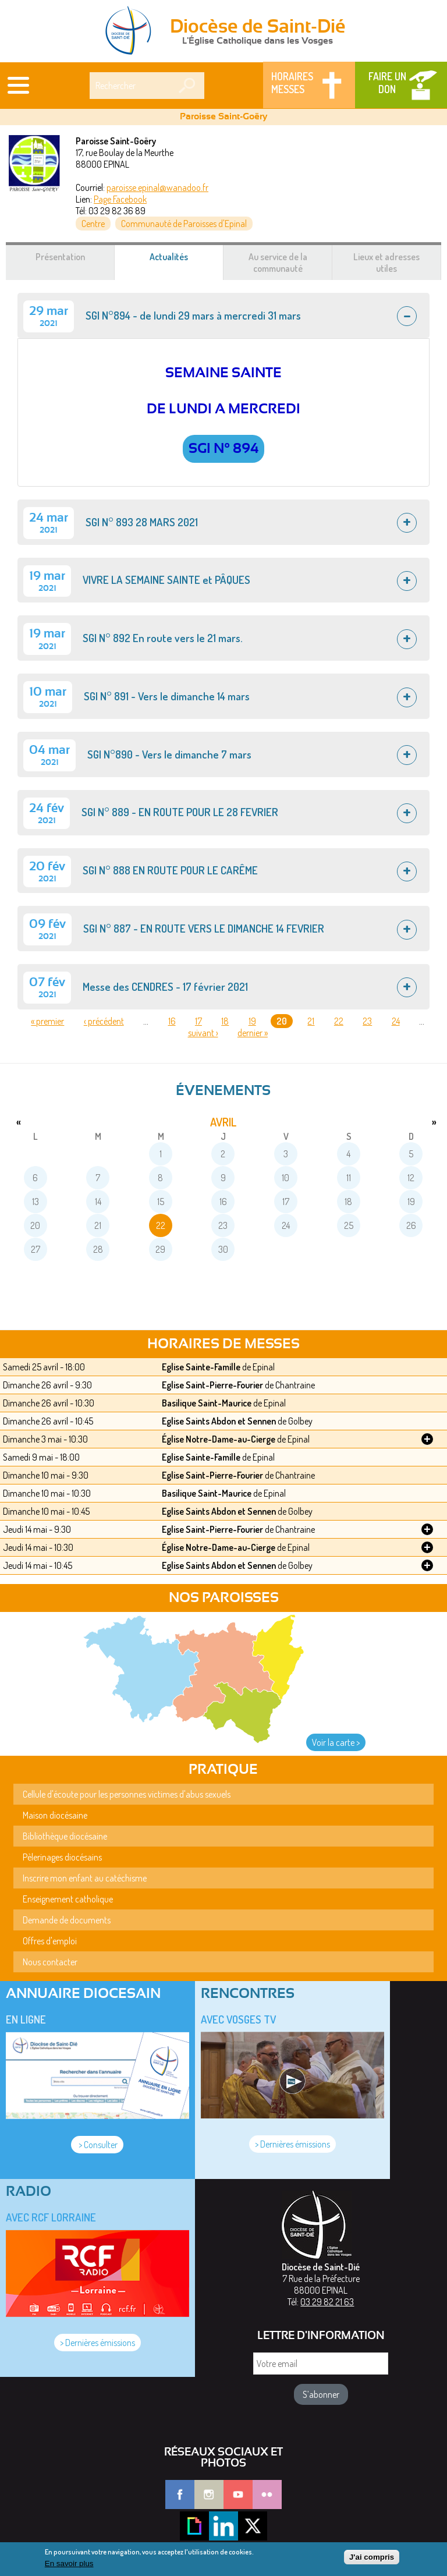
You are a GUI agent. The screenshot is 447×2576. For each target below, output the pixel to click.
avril (223, 1121)
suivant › (203, 1033)
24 (396, 1021)
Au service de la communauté (278, 262)
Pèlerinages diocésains (62, 1857)
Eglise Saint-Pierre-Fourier (212, 1385)
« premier (47, 1021)
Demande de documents (67, 1920)
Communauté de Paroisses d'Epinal (184, 223)
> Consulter (97, 2144)
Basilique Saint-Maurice (206, 1403)
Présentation (60, 257)
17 (198, 1021)
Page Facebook (120, 199)
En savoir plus (69, 2564)
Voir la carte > (336, 1742)
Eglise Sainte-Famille (201, 1367)
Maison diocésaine (55, 1815)
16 (172, 1021)
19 (252, 1021)
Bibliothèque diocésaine (65, 1836)
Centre (93, 223)
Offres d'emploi (50, 1941)
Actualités (183, 262)
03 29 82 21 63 (327, 2302)
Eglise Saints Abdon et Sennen (219, 1421)
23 (367, 1021)
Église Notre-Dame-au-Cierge (218, 1439)
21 (310, 1021)
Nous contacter (50, 1962)
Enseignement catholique (68, 1899)
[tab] (223, 315)
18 (225, 1021)
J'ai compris (371, 2557)
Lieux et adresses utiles (386, 262)
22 (338, 1021)
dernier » (252, 1033)
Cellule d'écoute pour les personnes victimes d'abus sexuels (126, 1794)
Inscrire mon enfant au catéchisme (85, 1878)
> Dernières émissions (292, 2144)
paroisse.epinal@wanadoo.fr (157, 187)
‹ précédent (104, 1021)
